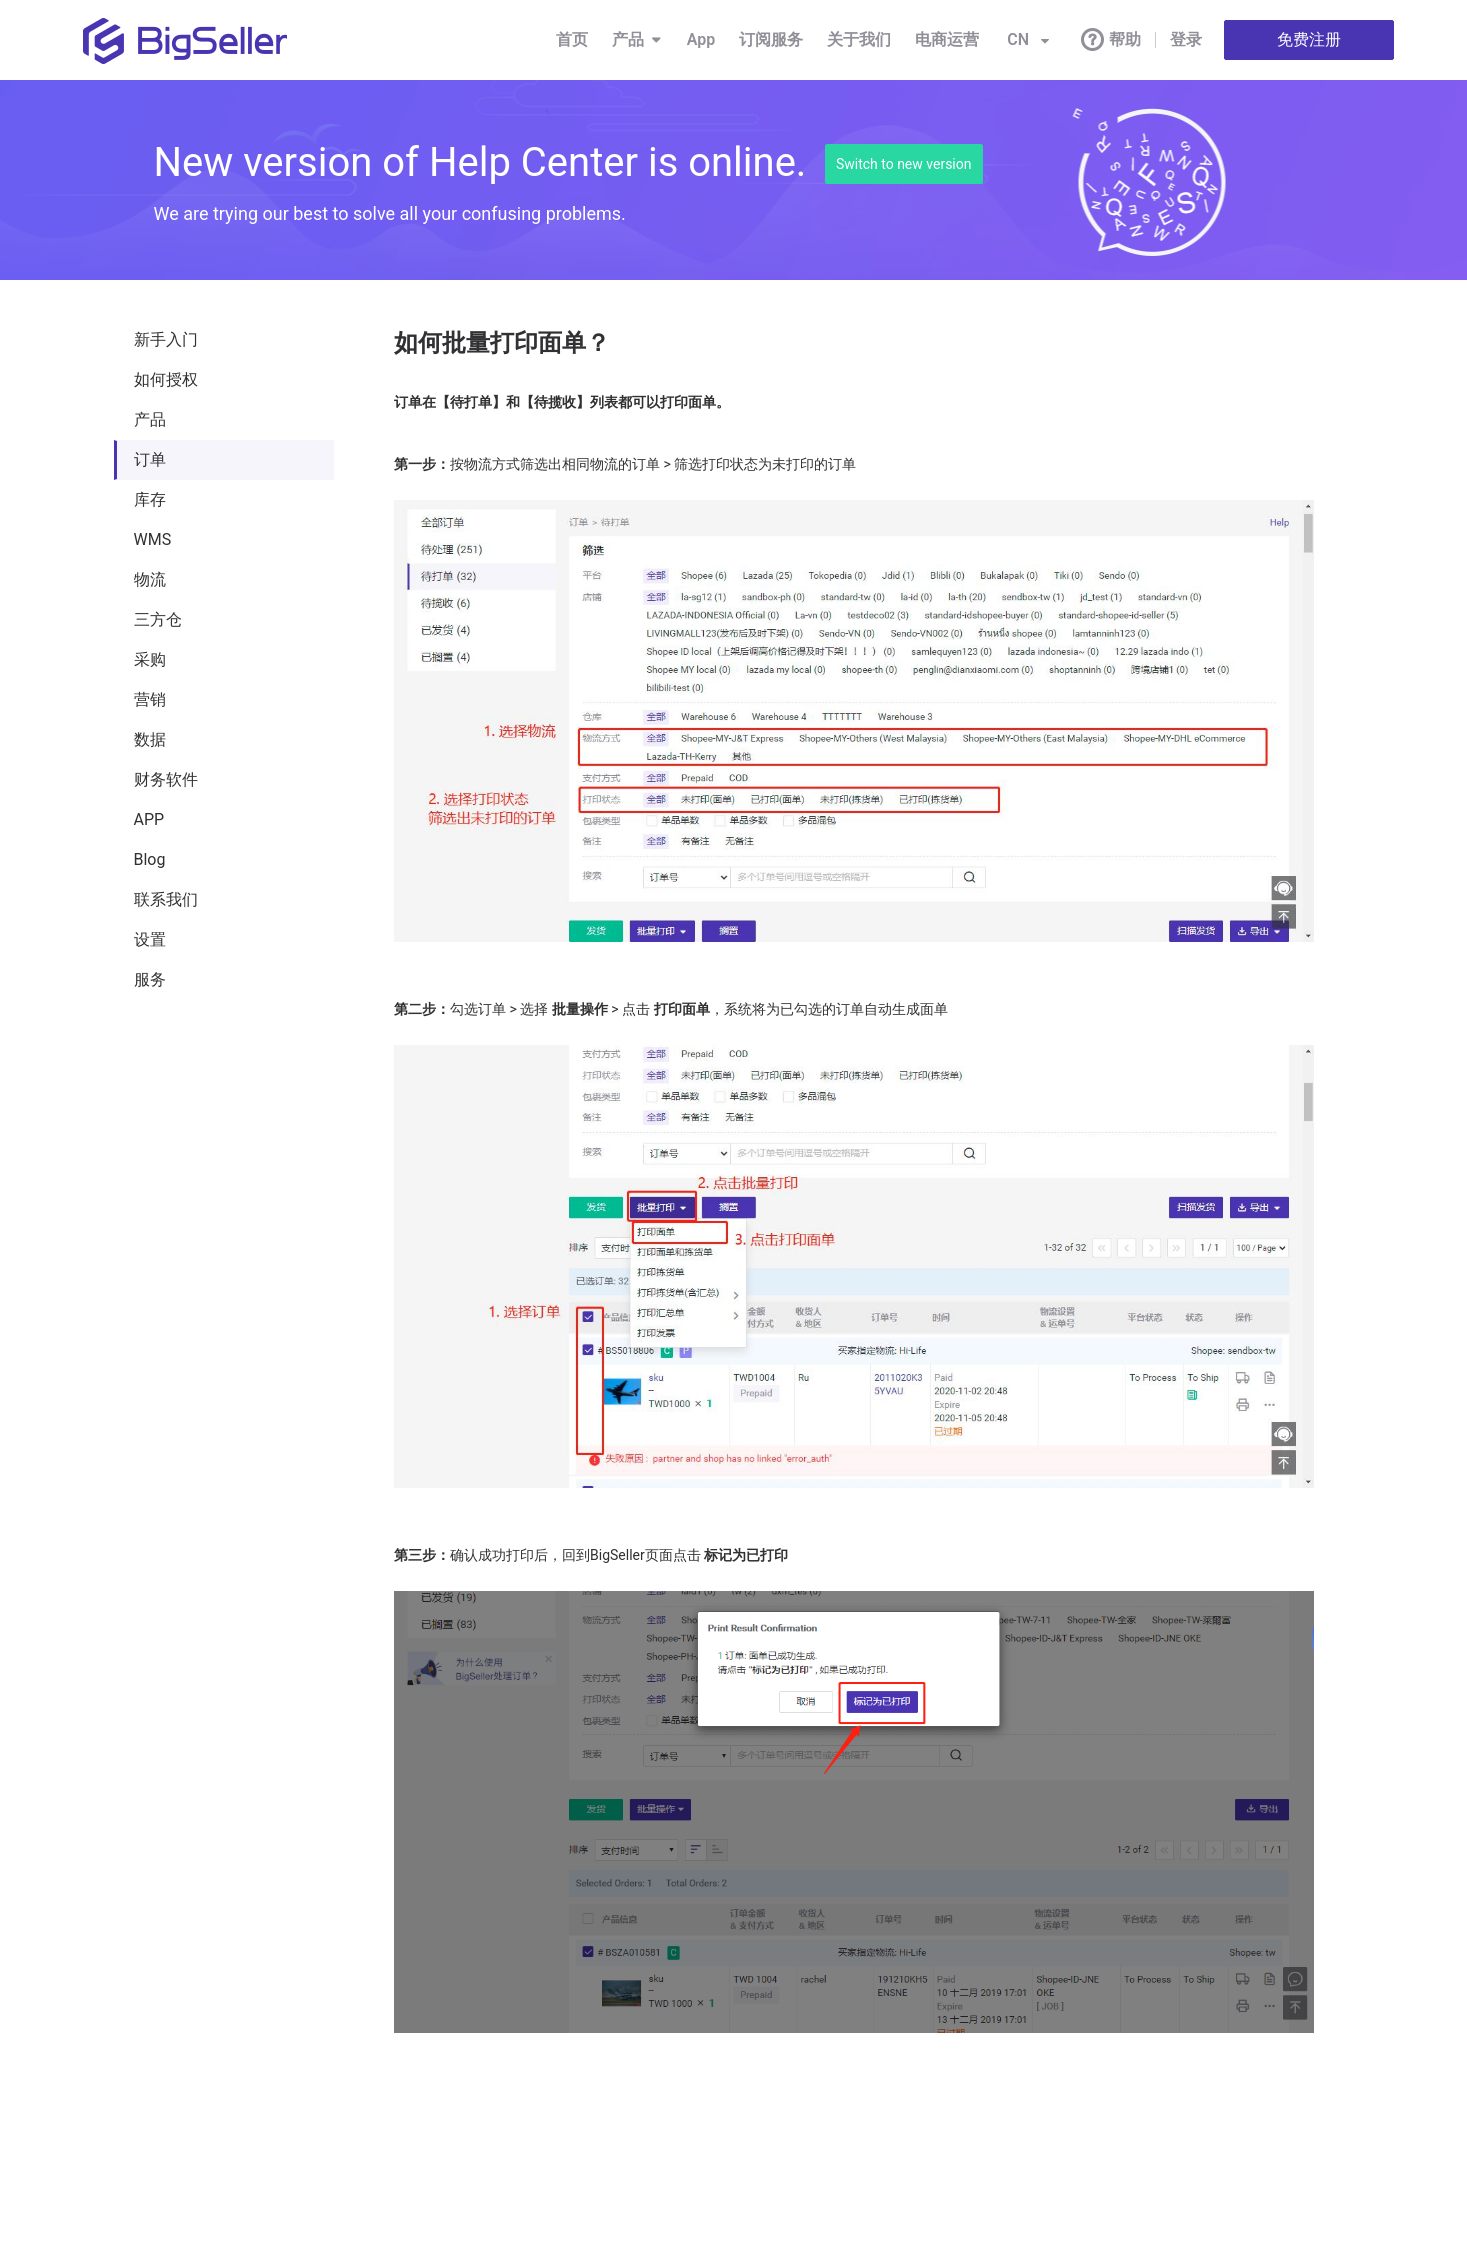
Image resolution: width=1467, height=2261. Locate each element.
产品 (637, 40)
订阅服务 (771, 39)
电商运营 (947, 39)
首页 (572, 39)
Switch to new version (904, 164)
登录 (1186, 39)
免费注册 (1309, 39)
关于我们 (859, 39)
